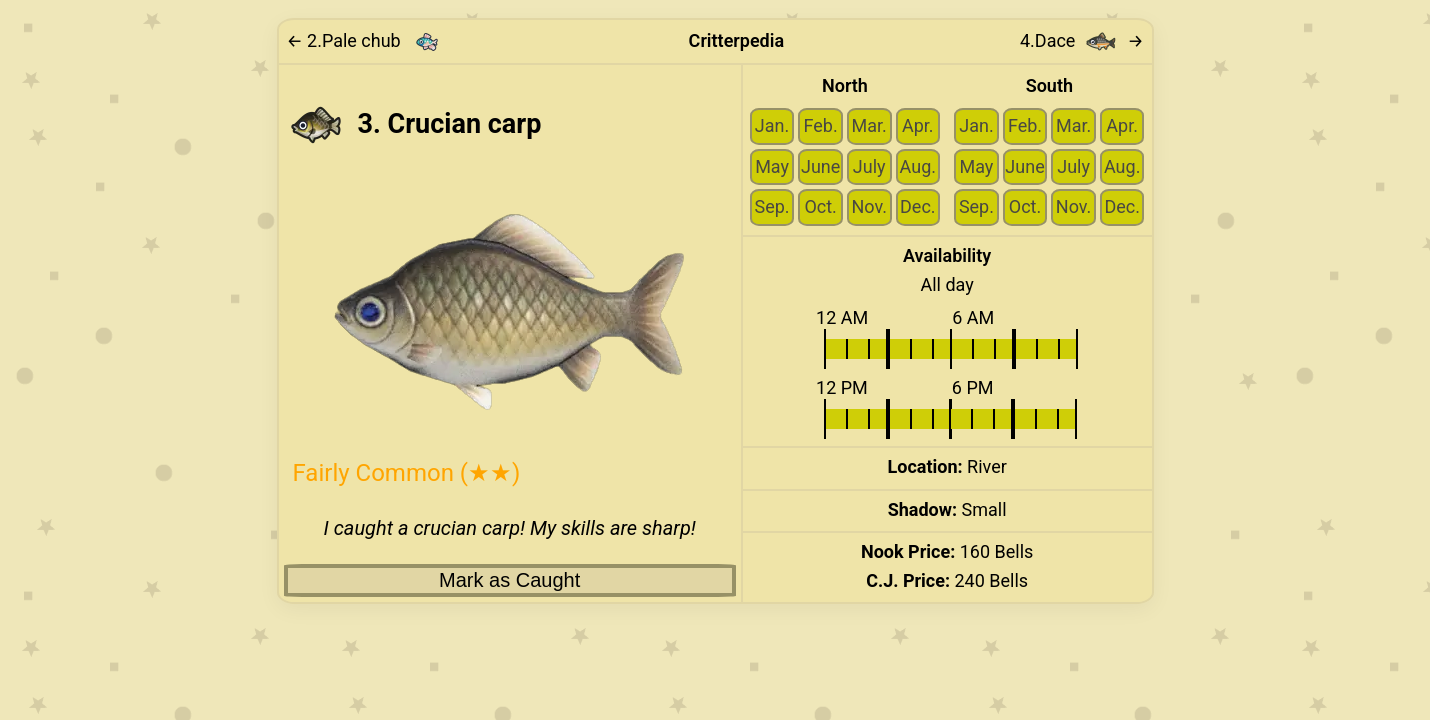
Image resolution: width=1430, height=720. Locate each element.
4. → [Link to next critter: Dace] (1082, 42)
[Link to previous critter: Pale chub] (369, 42)
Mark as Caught (509, 580)
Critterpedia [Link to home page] (736, 40)
